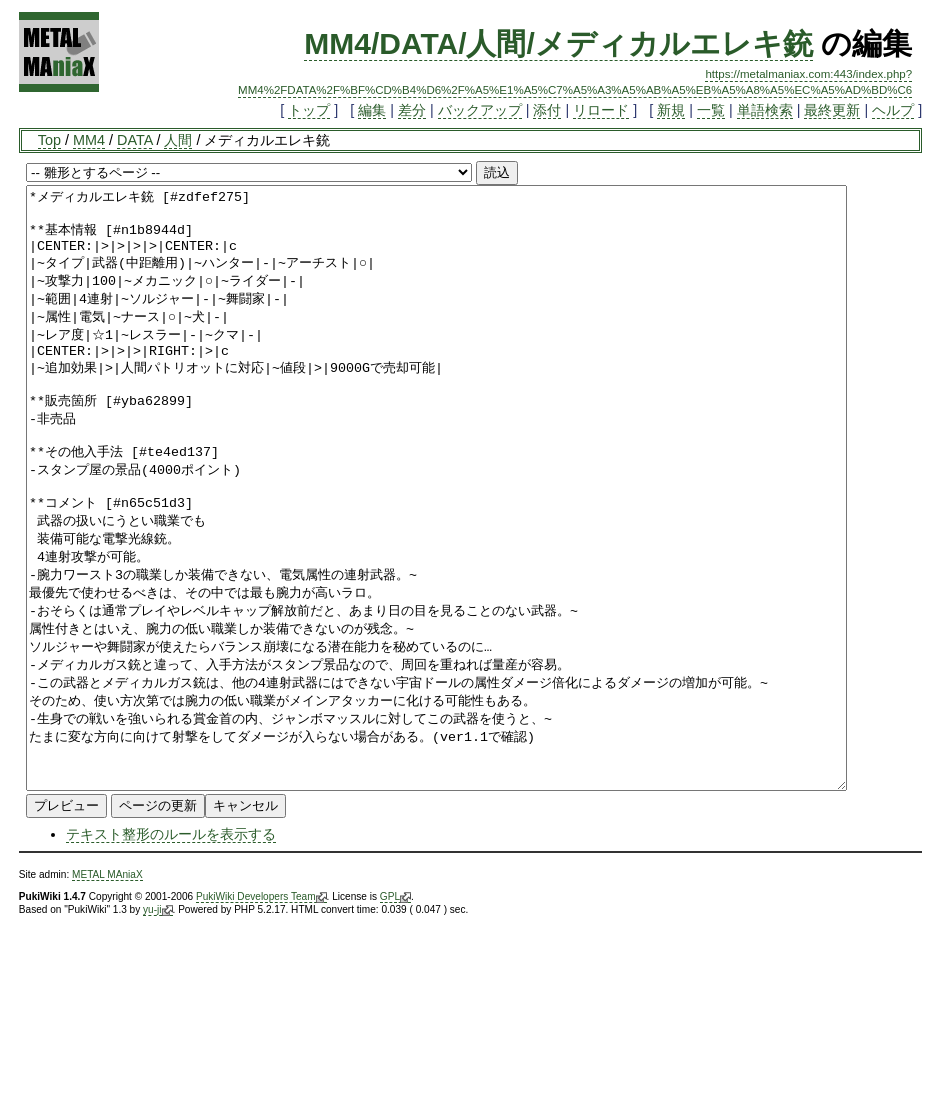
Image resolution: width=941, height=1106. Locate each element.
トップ (309, 110)
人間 (178, 140)
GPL (395, 1017)
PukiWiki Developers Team (261, 1017)
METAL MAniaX (107, 994)
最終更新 (832, 110)
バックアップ (480, 110)
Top (49, 140)
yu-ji (157, 1030)
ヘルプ (893, 110)
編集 (372, 110)
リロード (601, 110)
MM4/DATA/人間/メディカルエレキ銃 (558, 43)
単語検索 (765, 110)
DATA (134, 140)
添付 (547, 110)
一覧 (711, 110)
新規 (671, 110)
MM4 (89, 140)
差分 (412, 110)
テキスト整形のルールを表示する (171, 954)
